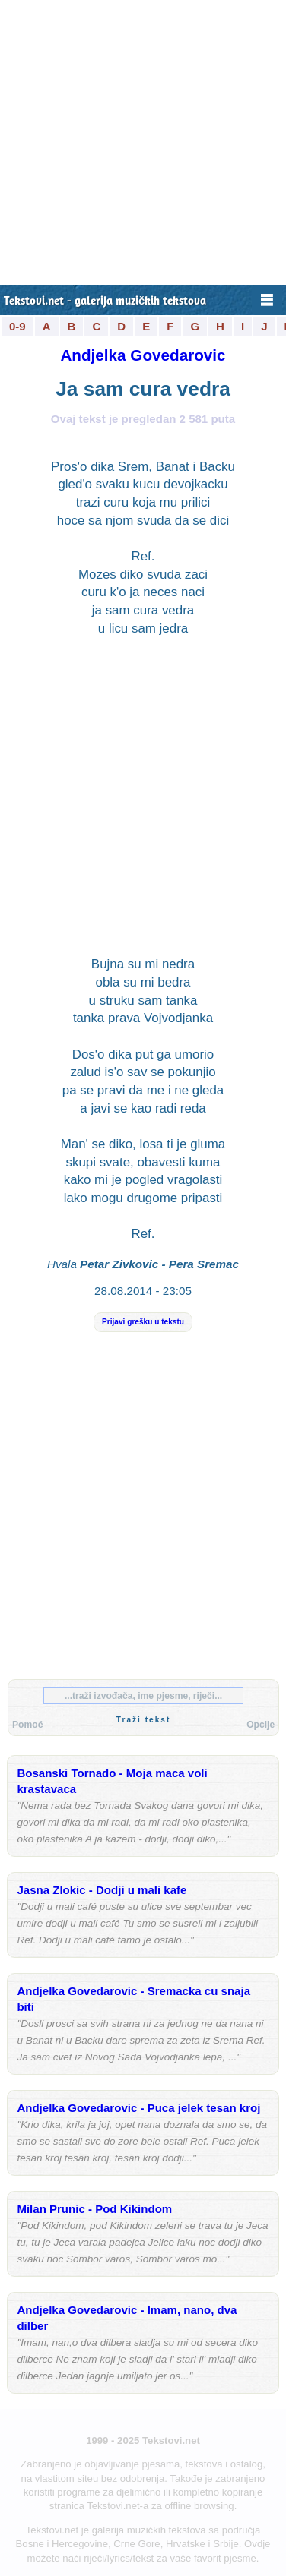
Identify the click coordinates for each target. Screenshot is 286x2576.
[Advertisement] (142, 142)
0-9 (17, 326)
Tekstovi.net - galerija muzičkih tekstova (105, 302)
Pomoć (27, 1724)
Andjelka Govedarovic (142, 355)
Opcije (260, 1724)
